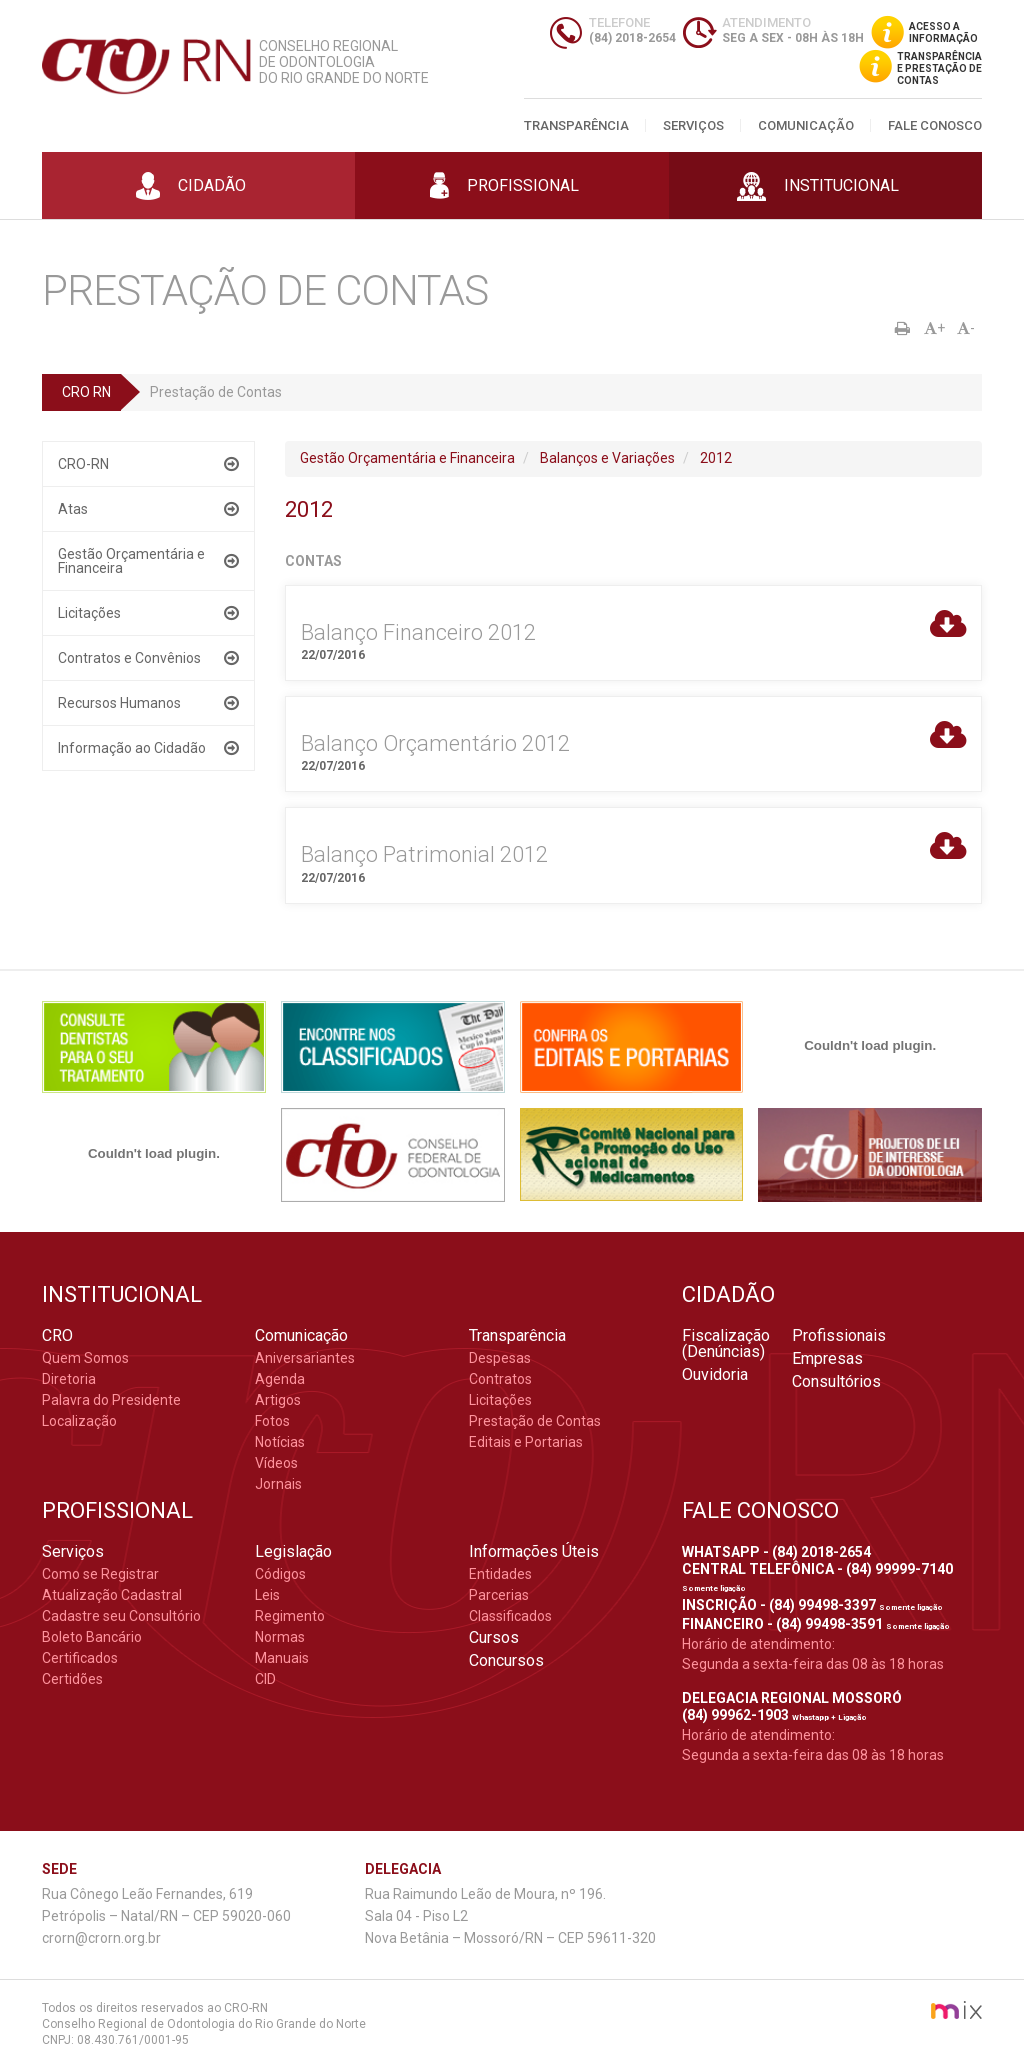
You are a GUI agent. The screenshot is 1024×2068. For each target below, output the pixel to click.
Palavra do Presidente (111, 1400)
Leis (267, 1595)
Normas (280, 1637)
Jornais (278, 1484)
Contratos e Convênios (129, 658)
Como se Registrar (100, 1574)
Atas (73, 509)
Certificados (80, 1658)
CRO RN (86, 392)
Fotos (272, 1421)
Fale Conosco (935, 125)
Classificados (510, 1616)
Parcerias (499, 1595)
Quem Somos (85, 1358)
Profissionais (839, 1336)
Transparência (576, 125)
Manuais (282, 1658)
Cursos (494, 1638)
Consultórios (836, 1382)
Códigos (280, 1574)
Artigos (278, 1400)
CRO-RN (83, 464)
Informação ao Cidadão (132, 748)
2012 (716, 458)
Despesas (500, 1358)
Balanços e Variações (607, 458)
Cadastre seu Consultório (121, 1616)
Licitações (89, 613)
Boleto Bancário (92, 1637)
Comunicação (806, 125)
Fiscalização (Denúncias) (726, 1344)
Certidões (72, 1679)
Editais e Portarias (526, 1442)
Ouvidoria (715, 1375)
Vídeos (276, 1463)
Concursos (506, 1661)
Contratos (500, 1379)
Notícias (280, 1442)
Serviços (693, 125)
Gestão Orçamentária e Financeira (131, 561)
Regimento (290, 1616)
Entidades (500, 1574)
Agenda (280, 1379)
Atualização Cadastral (112, 1595)
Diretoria (69, 1379)
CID (265, 1679)
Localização (79, 1421)
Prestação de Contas (535, 1421)
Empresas (827, 1359)
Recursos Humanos (119, 703)
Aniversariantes (305, 1358)
